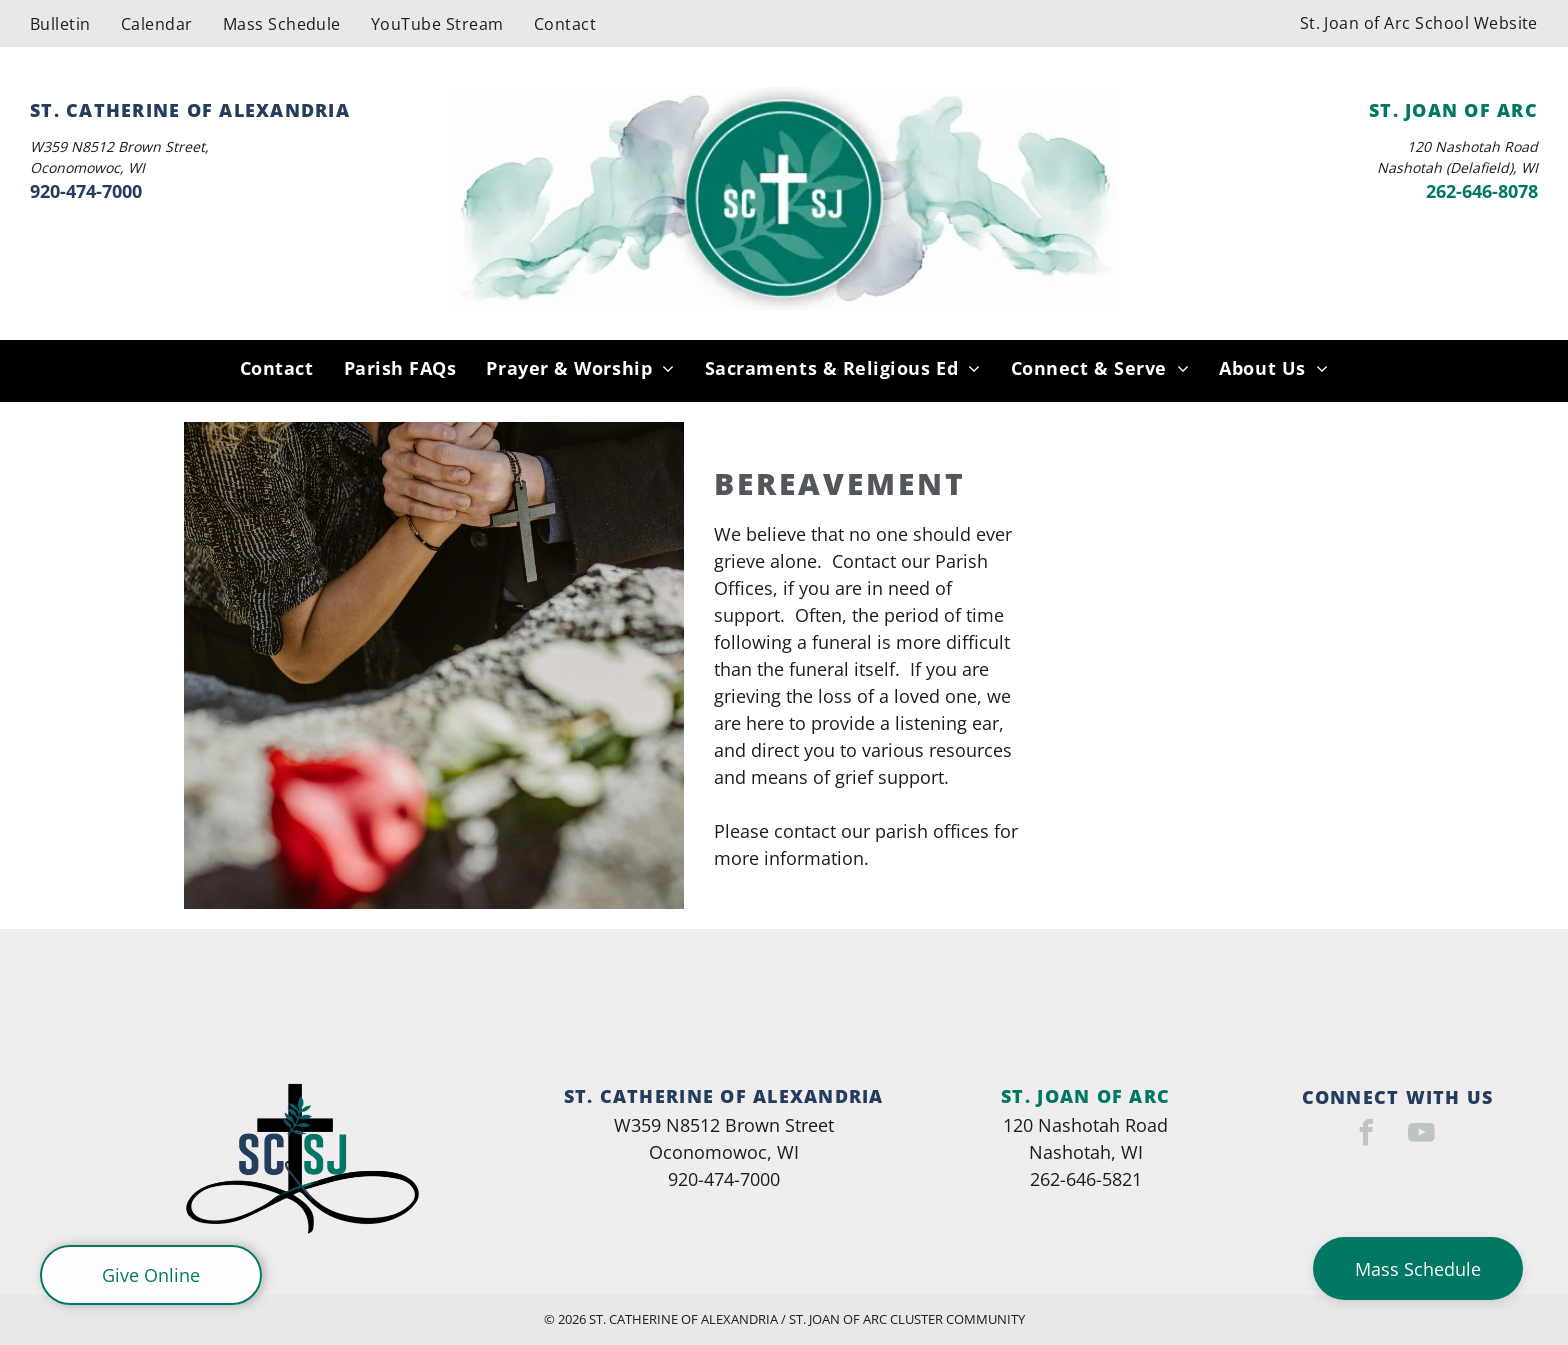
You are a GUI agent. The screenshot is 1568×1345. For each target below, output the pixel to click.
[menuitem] (60, 23)
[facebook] (1367, 1135)
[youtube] (1422, 1135)
